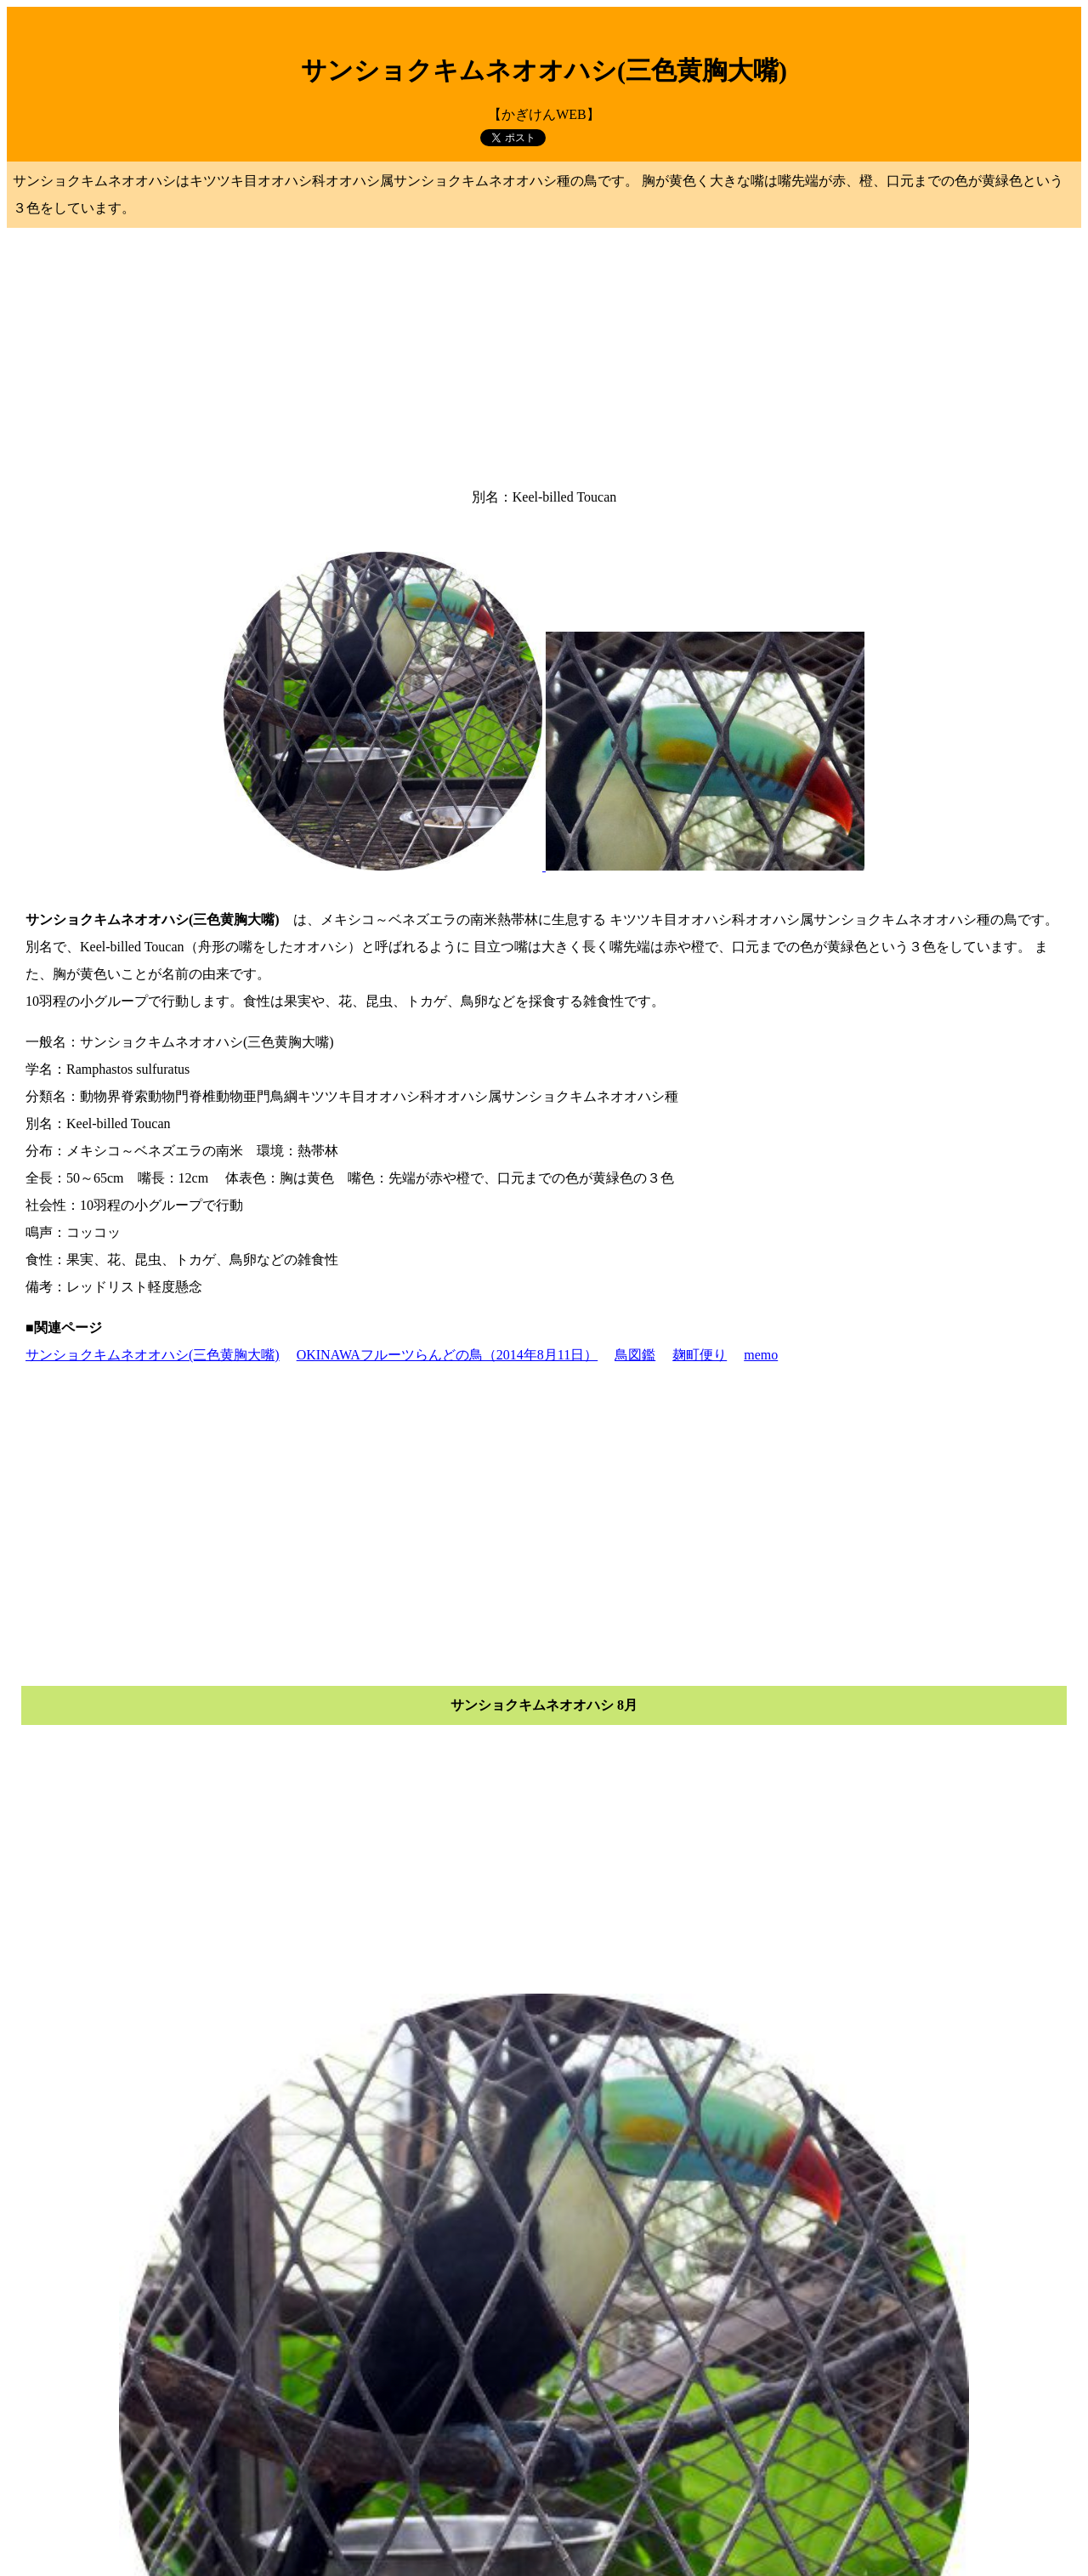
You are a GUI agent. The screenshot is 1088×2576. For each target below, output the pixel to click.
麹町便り (699, 1355)
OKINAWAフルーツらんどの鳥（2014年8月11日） (447, 1355)
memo (761, 1355)
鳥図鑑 (635, 1355)
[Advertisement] (544, 353)
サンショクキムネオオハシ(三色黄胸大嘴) (153, 1355)
